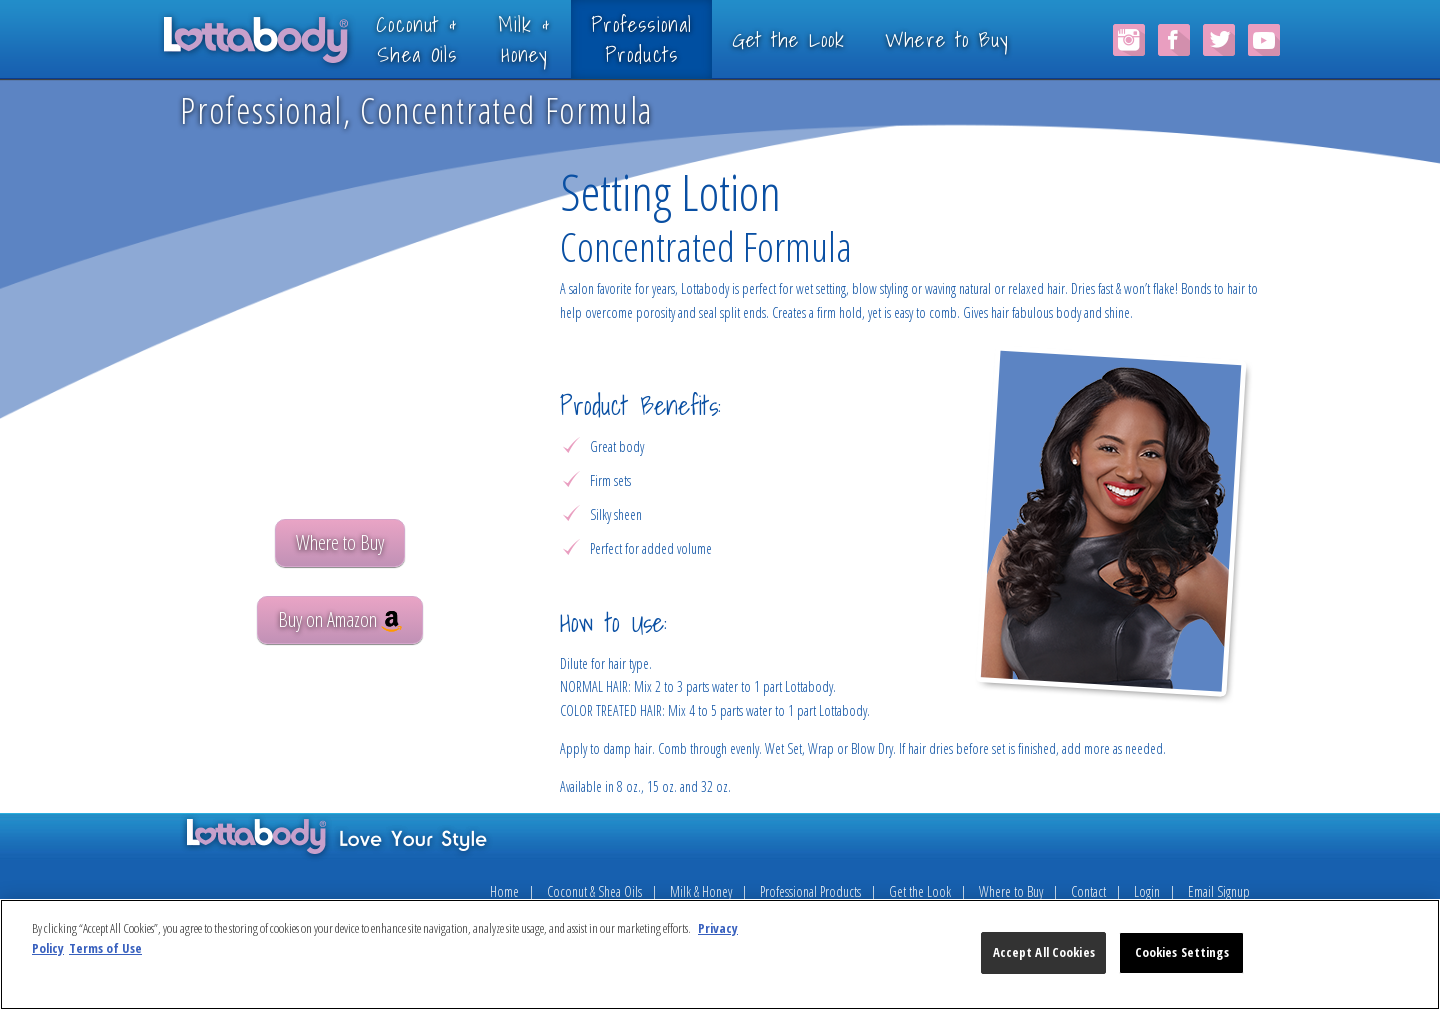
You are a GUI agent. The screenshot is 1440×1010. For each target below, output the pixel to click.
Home (504, 891)
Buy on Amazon (340, 619)
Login (1147, 891)
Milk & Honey (701, 891)
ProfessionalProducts (671, 38)
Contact (1088, 891)
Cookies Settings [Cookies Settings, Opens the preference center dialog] (1182, 952)
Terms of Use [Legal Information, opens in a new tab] (105, 948)
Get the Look (818, 39)
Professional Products (810, 891)
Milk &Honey (553, 38)
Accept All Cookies (1044, 952)
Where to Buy (977, 39)
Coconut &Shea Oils (446, 38)
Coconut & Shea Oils (594, 891)
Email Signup (1219, 891)
